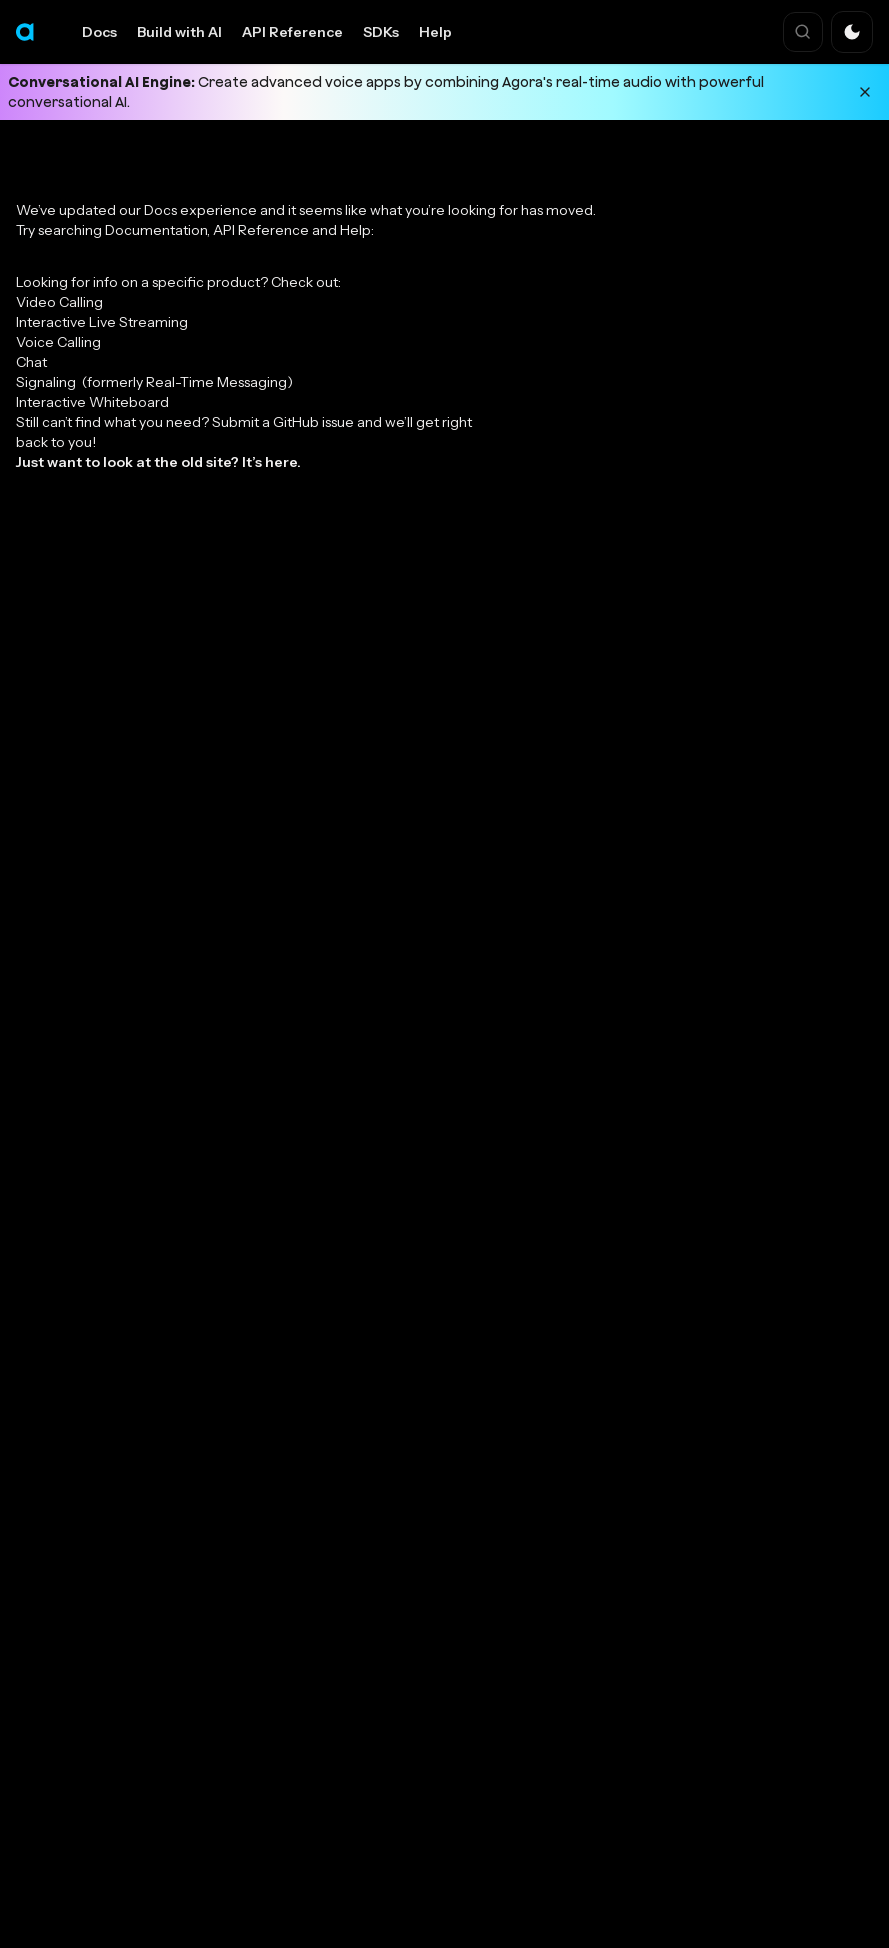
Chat (31, 362)
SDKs (381, 32)
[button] (852, 32)
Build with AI (179, 32)
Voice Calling (58, 342)
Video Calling (59, 302)
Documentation (156, 230)
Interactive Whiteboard (92, 402)
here (281, 462)
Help (435, 32)
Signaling (154, 382)
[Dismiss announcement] (865, 92)
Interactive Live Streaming (102, 322)
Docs (99, 32)
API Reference (292, 32)
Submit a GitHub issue (283, 422)
